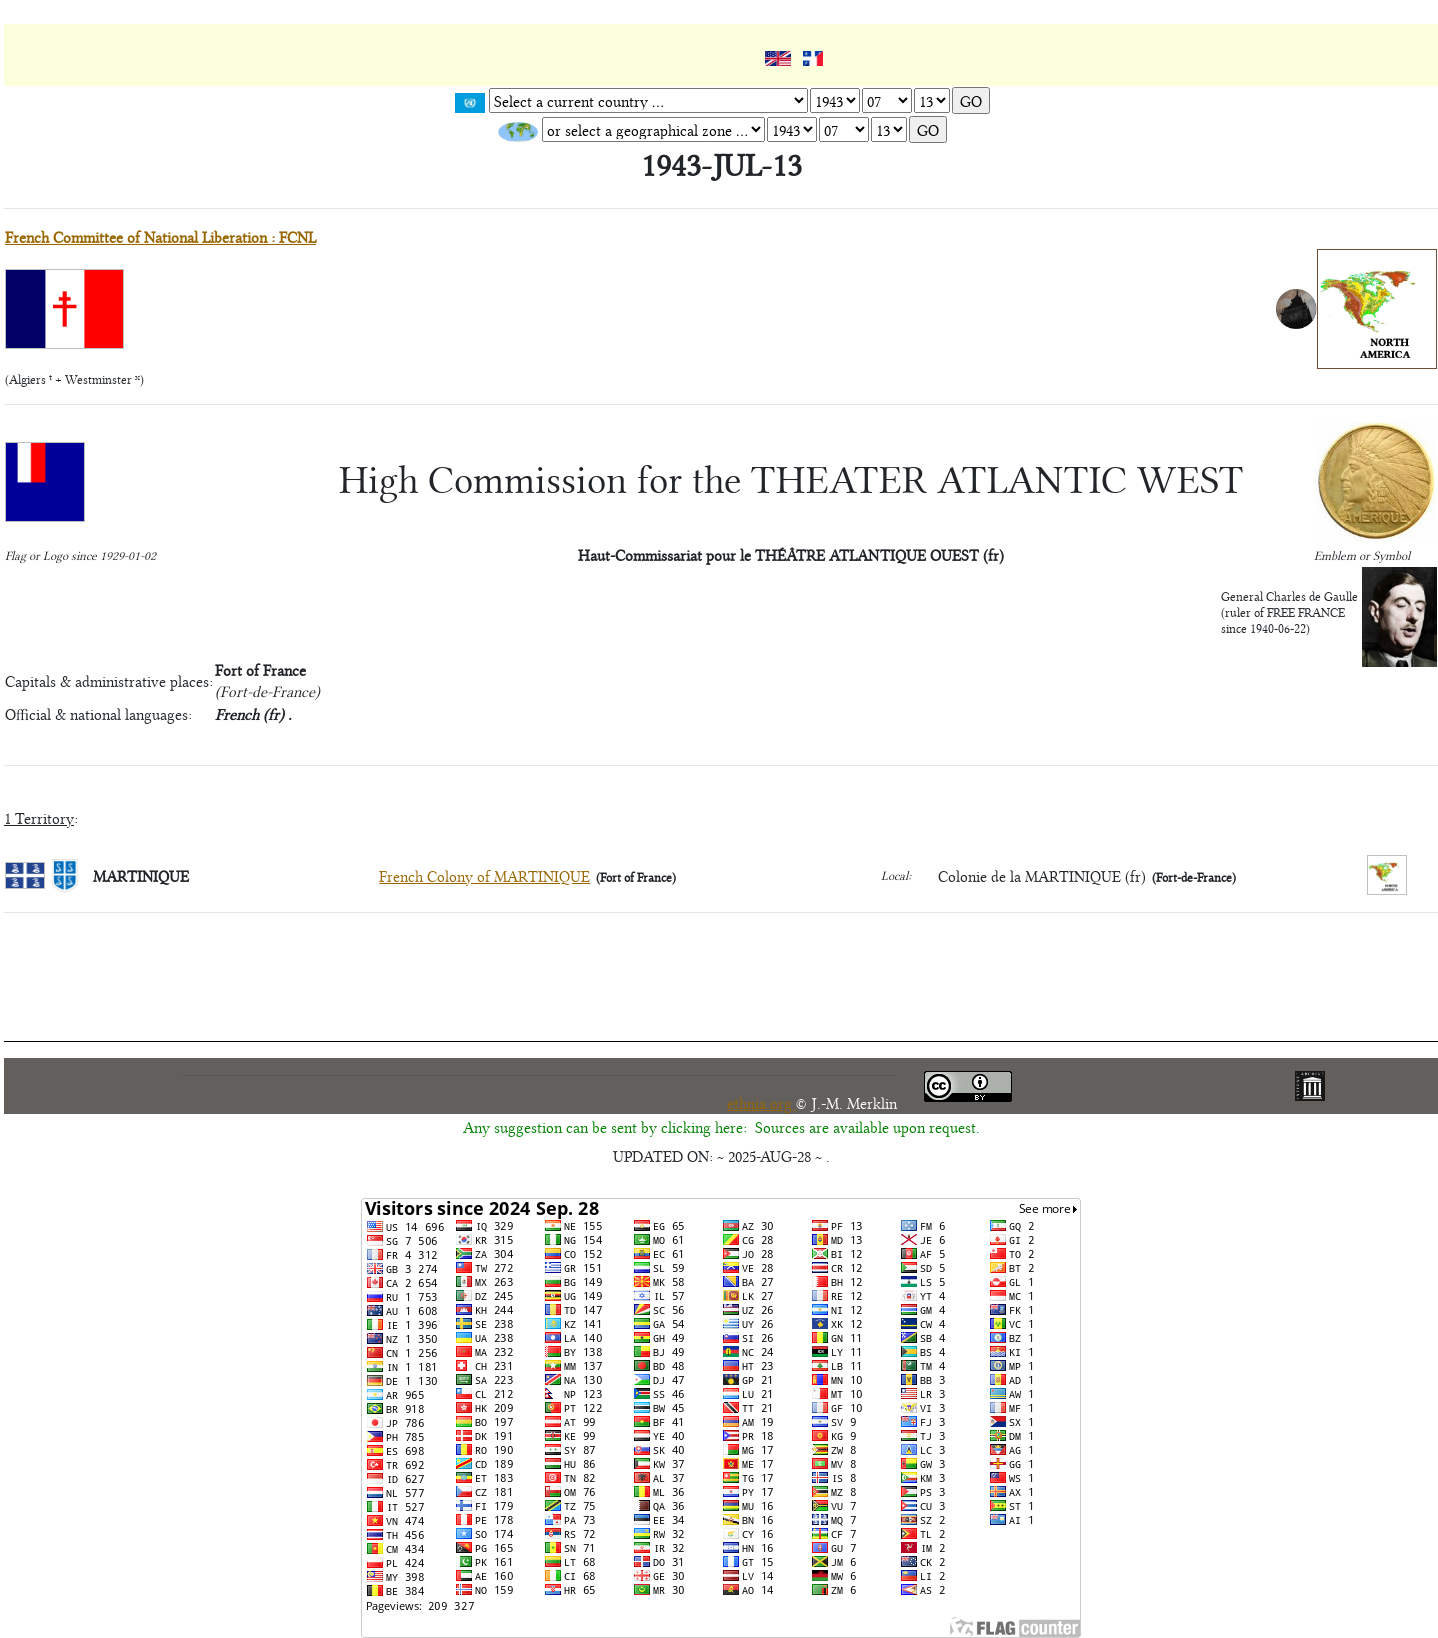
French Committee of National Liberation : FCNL (160, 236)
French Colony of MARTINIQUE (484, 875)
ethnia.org (761, 1102)
